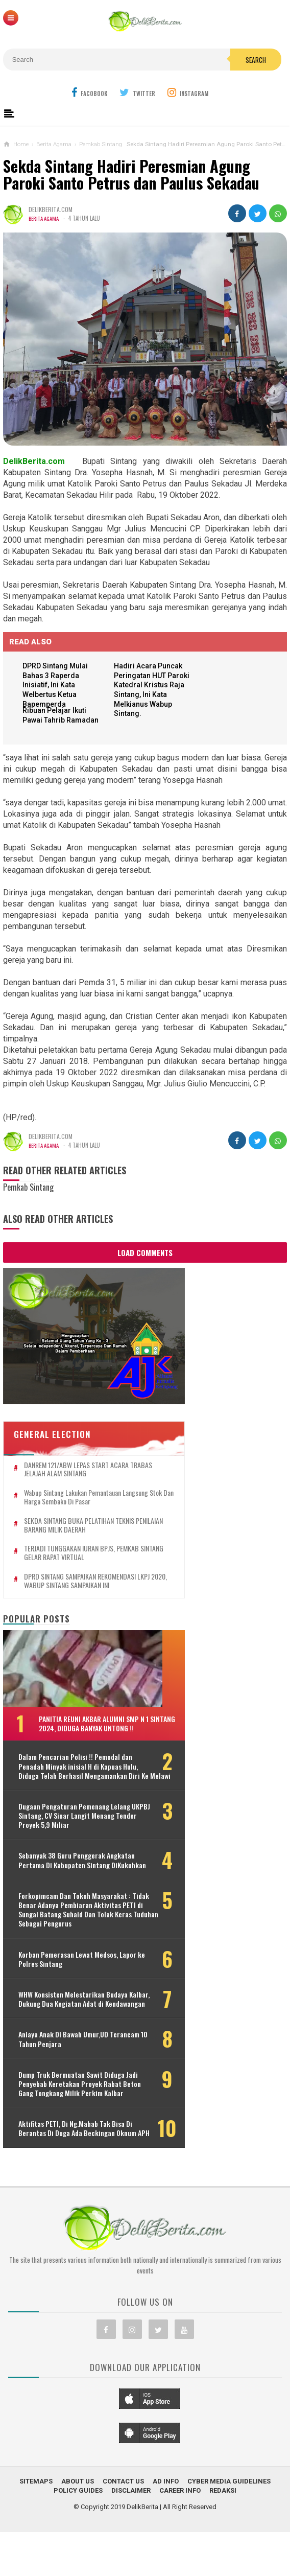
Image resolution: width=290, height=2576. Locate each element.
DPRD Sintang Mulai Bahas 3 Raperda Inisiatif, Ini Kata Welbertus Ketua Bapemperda (58, 685)
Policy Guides (78, 2535)
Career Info (180, 2535)
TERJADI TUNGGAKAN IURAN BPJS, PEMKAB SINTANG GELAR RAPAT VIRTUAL (81, 1533)
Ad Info (166, 2526)
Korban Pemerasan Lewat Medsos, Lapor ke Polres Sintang (68, 1976)
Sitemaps (36, 2526)
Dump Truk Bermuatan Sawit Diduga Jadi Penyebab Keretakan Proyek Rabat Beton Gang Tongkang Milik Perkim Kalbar (79, 2115)
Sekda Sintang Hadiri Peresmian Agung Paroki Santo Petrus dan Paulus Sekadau (131, 174)
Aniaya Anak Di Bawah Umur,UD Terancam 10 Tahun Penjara (63, 2065)
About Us (77, 2526)
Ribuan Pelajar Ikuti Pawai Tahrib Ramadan (58, 721)
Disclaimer (131, 2535)
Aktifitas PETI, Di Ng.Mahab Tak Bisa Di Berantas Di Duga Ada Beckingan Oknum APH (71, 2169)
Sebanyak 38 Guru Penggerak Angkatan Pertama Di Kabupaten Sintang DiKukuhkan (66, 1864)
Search (256, 60)
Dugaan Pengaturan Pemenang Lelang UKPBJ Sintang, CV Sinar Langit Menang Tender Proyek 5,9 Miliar (77, 1814)
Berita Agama (45, 218)
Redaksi (222, 2535)
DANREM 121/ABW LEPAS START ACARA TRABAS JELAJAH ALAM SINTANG (76, 1449)
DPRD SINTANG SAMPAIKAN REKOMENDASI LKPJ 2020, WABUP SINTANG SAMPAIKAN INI (82, 1561)
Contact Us (123, 2526)
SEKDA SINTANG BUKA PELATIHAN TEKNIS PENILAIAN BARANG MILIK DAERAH (79, 1505)
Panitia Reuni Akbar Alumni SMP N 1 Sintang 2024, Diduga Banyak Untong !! (94, 1708)
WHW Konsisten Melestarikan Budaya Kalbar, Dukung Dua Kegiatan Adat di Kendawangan (63, 2021)
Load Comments (145, 1254)
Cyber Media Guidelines (229, 2526)
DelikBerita (142, 2552)
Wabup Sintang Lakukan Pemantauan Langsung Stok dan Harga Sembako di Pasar (83, 1477)
